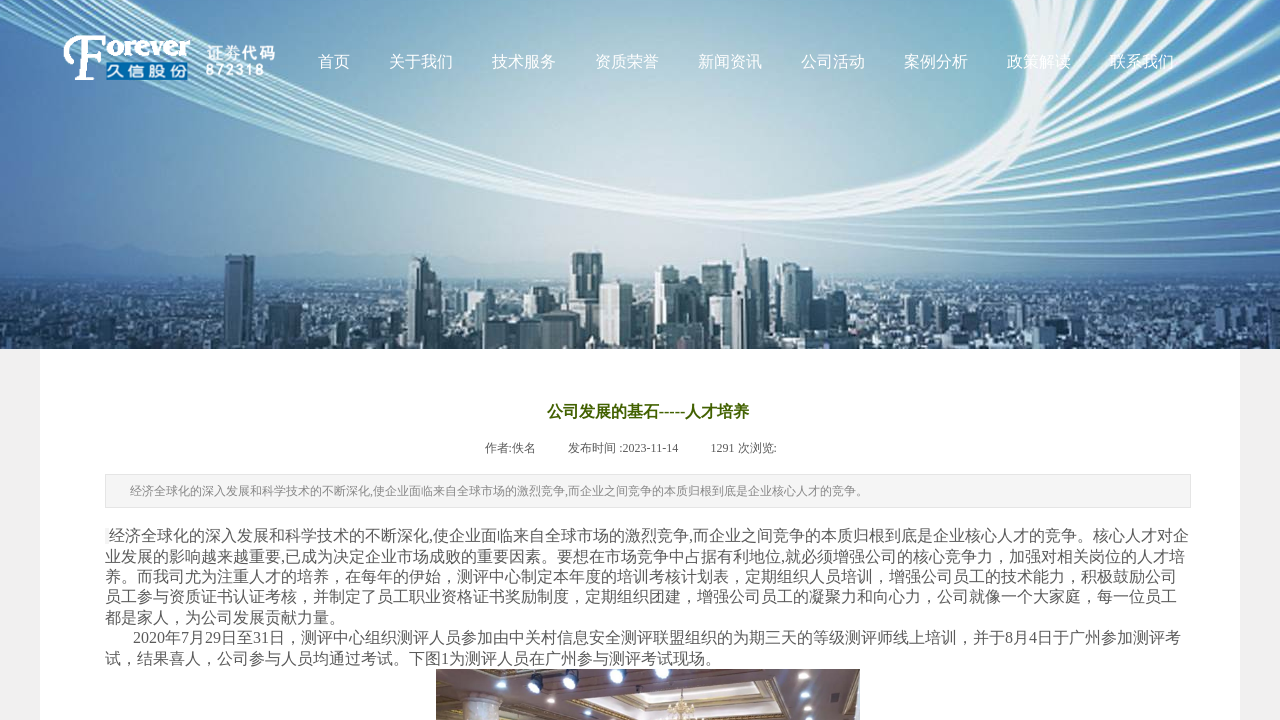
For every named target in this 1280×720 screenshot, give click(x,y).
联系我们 (1142, 61)
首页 (334, 61)
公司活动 (833, 61)
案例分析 (936, 61)
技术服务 (524, 61)
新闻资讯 (730, 61)
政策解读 (1039, 61)
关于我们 (421, 61)
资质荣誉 (627, 61)
